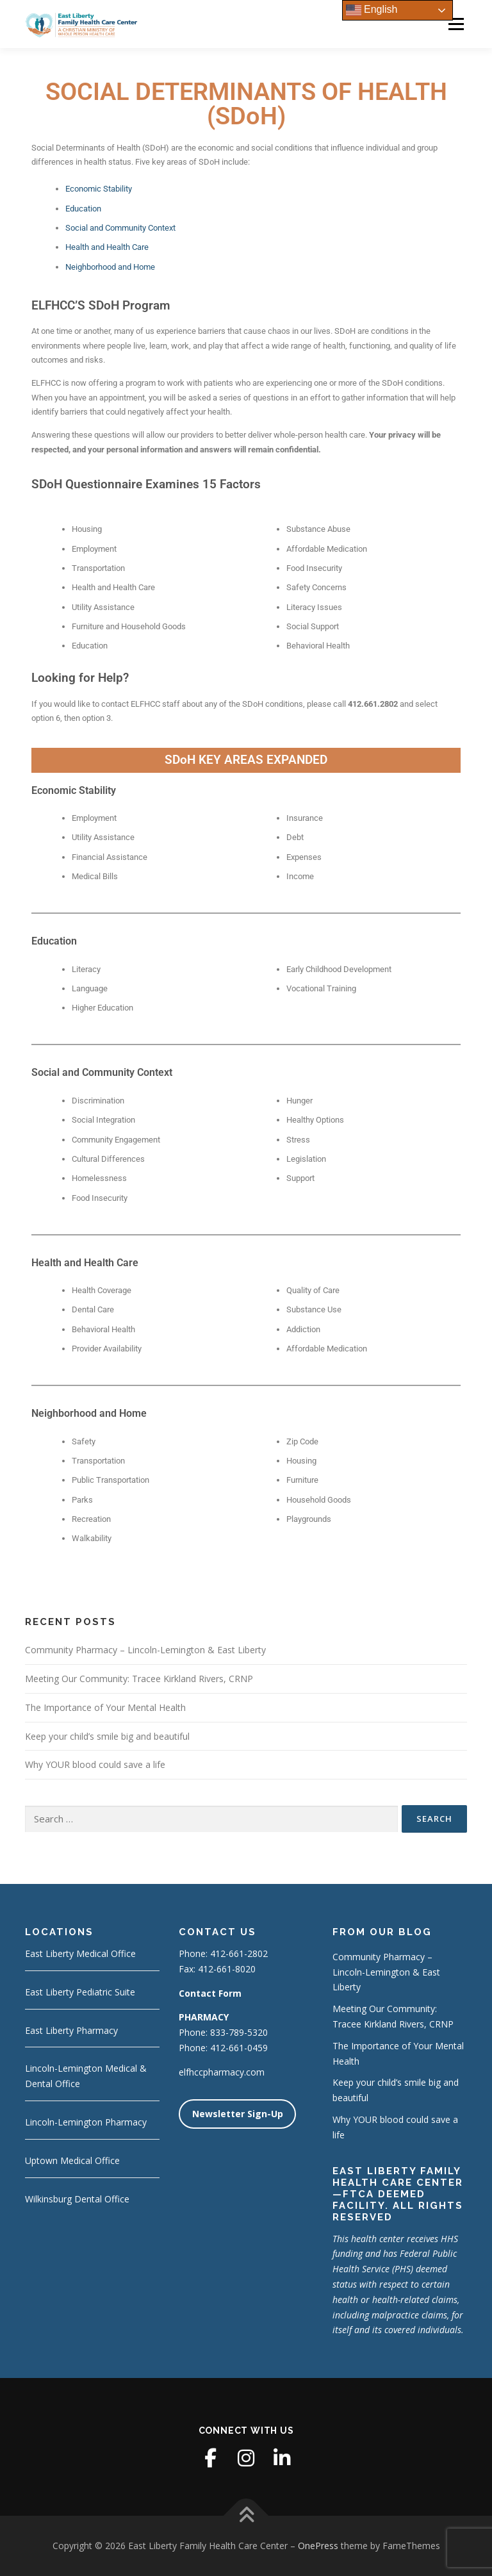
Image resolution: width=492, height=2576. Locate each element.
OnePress (318, 2545)
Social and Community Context (120, 228)
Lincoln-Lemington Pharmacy (86, 2122)
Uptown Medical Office (72, 2160)
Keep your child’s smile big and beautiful (107, 1736)
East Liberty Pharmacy (71, 2030)
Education (83, 208)
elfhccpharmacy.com (222, 2072)
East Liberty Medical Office (80, 1953)
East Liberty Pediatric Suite (80, 1992)
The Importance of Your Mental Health (105, 1707)
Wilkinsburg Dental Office (77, 2199)
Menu (456, 23)
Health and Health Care (107, 247)
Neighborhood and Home (110, 267)
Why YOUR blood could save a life (95, 1764)
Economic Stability (98, 189)
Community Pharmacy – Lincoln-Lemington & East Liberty (145, 1650)
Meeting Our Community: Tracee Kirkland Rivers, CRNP (139, 1678)
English (372, 10)
